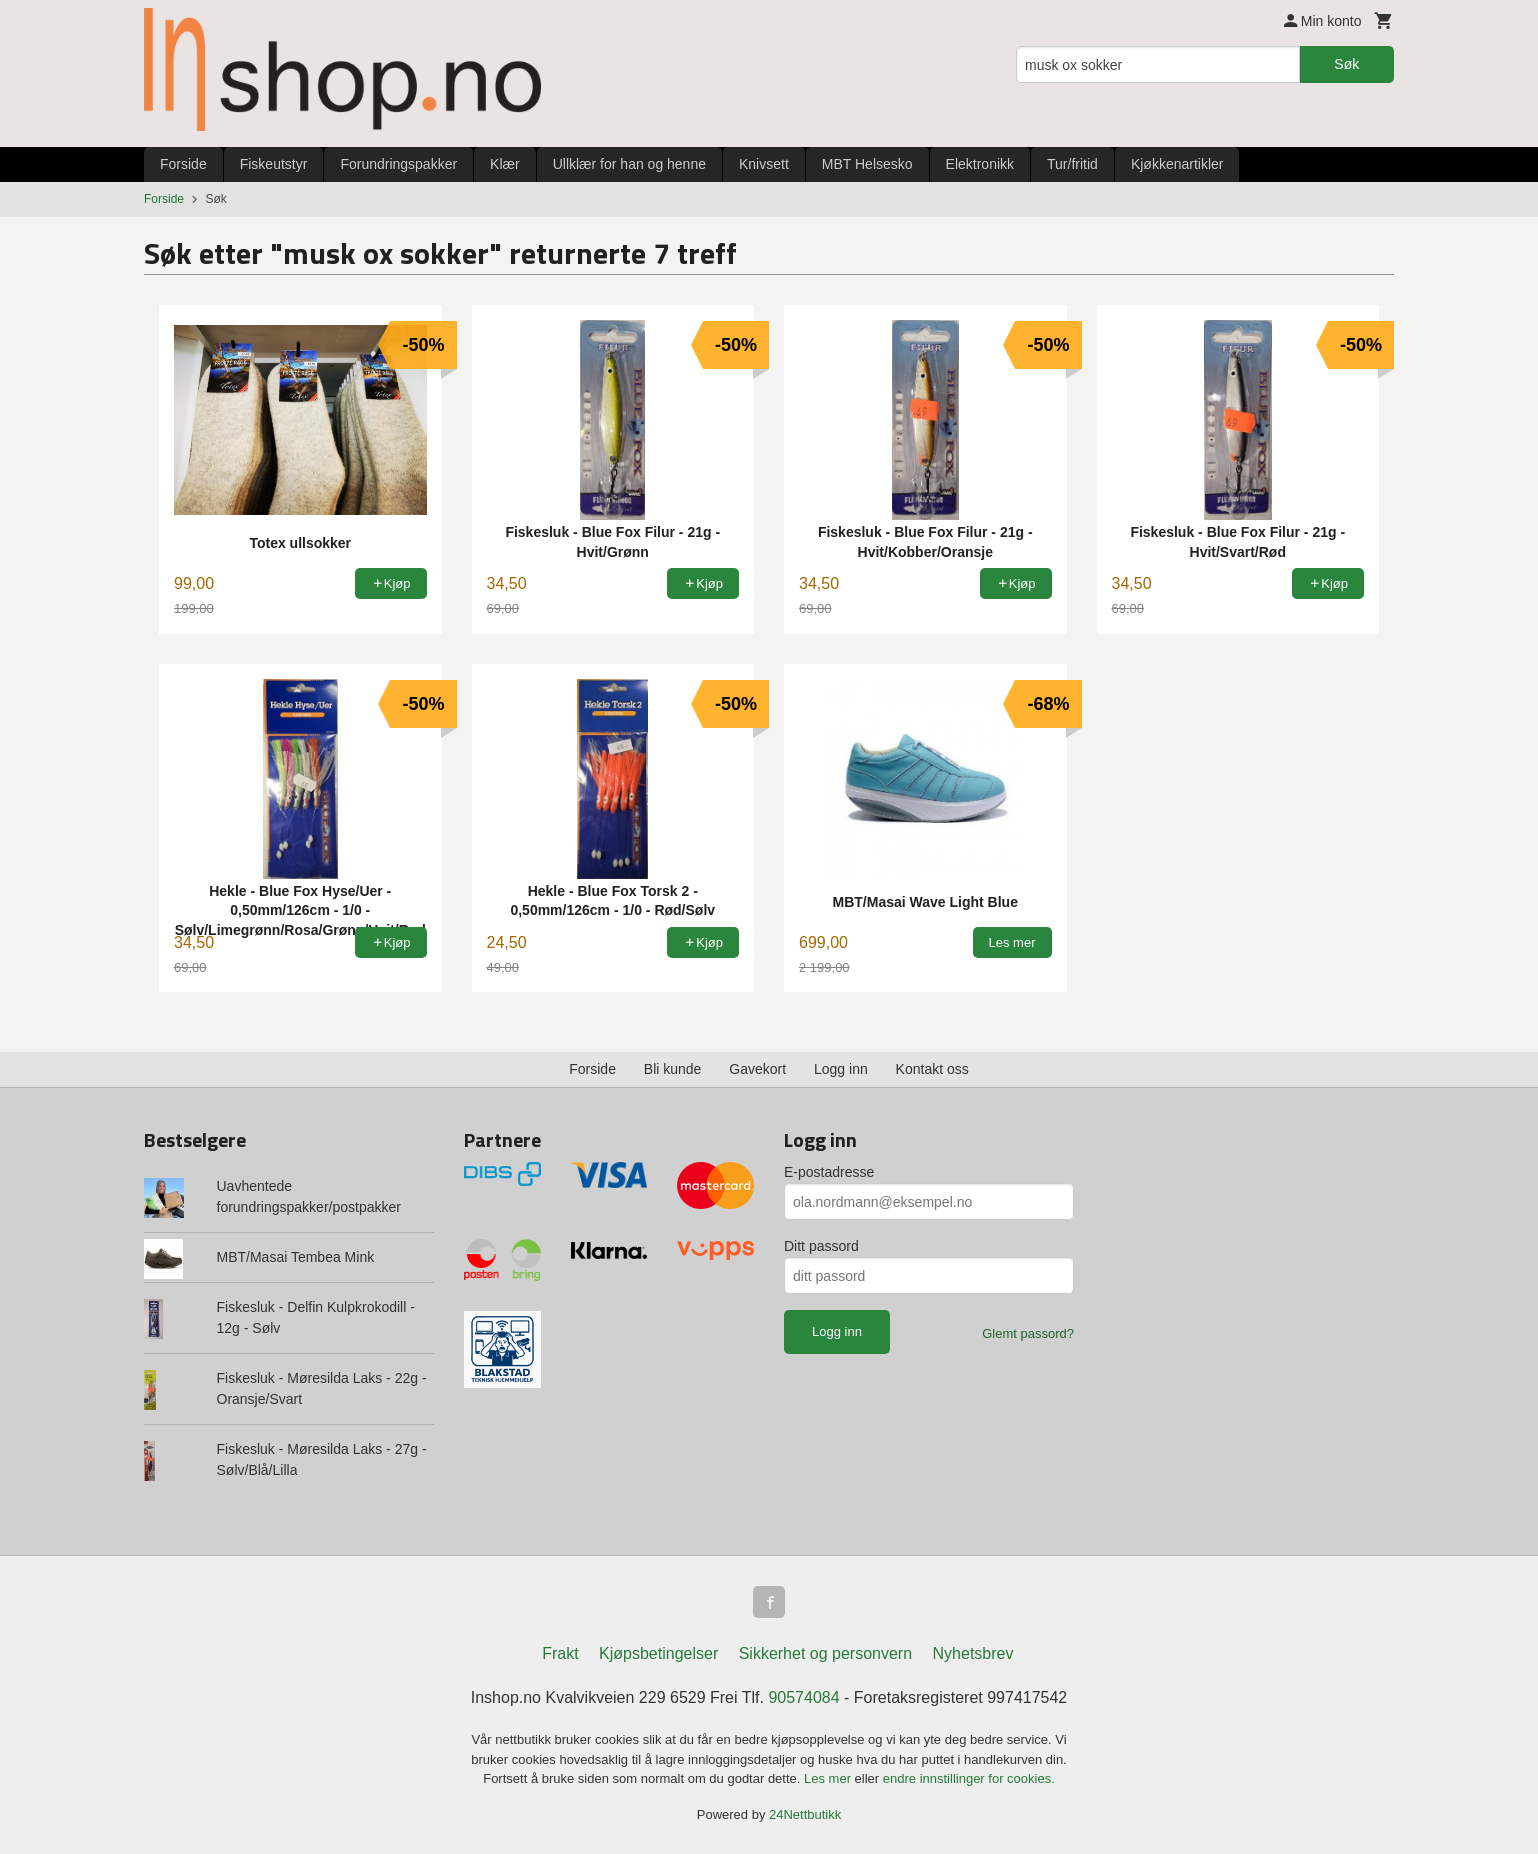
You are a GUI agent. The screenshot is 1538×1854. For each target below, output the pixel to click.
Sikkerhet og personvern (825, 1653)
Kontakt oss (932, 1069)
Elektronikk (980, 164)
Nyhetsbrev (973, 1653)
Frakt (560, 1653)
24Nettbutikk (805, 1814)
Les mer (829, 1778)
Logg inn (841, 1069)
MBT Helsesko (867, 164)
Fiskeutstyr (274, 164)
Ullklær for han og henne (629, 164)
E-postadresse (829, 1172)
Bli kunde (673, 1069)
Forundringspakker (398, 164)
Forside (183, 164)
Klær (505, 164)
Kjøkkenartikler (1177, 164)
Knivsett (764, 164)
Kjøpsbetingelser (658, 1653)
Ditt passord (821, 1246)
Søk (1346, 64)
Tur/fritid (1072, 164)
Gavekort (757, 1069)
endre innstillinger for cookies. (969, 1778)
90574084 (803, 1697)
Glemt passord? (1028, 1333)
